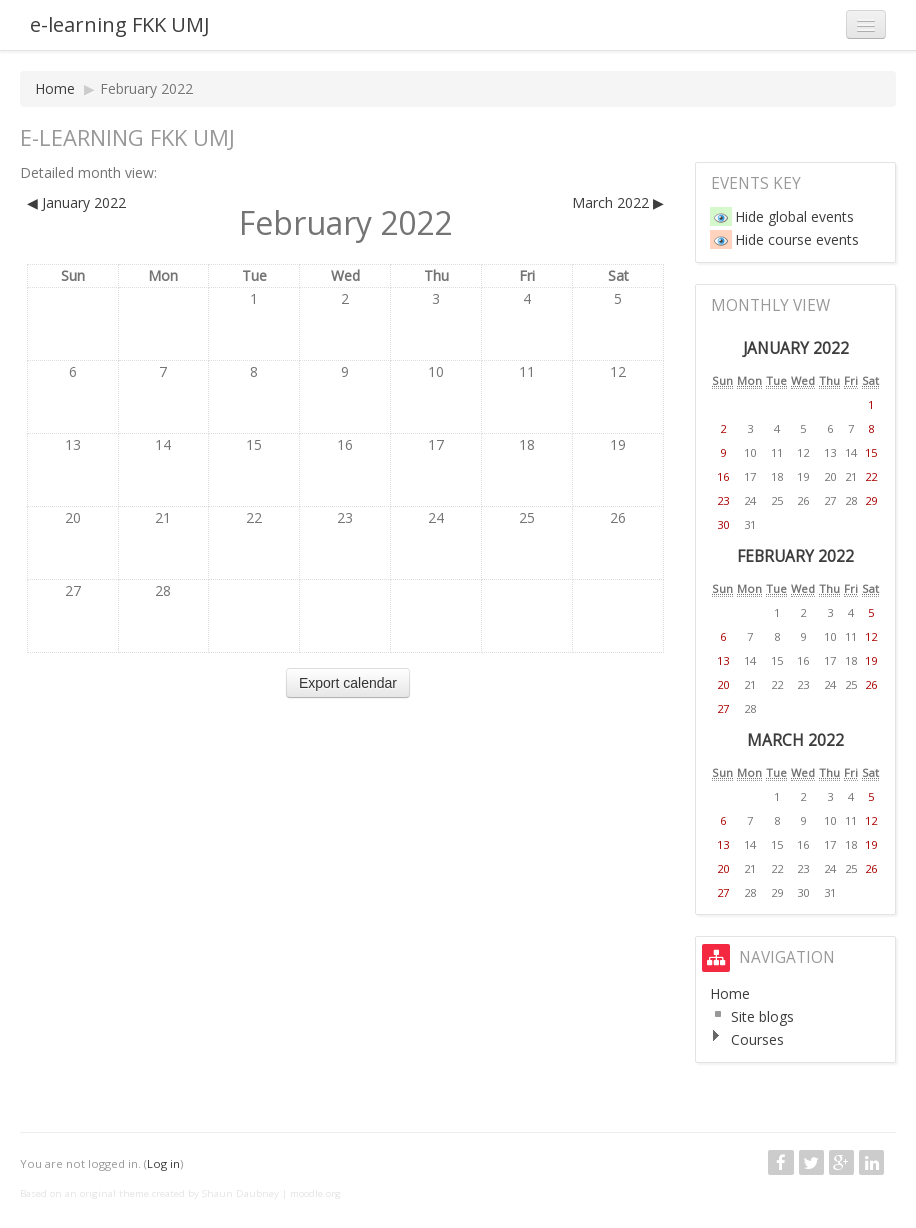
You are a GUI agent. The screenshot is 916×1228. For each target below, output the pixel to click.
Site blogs (762, 1016)
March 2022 (795, 740)
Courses (757, 1039)
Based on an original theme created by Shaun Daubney (149, 1193)
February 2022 (146, 88)
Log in (163, 1163)
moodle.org (315, 1193)
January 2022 (796, 348)
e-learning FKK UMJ (120, 24)
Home (55, 88)
